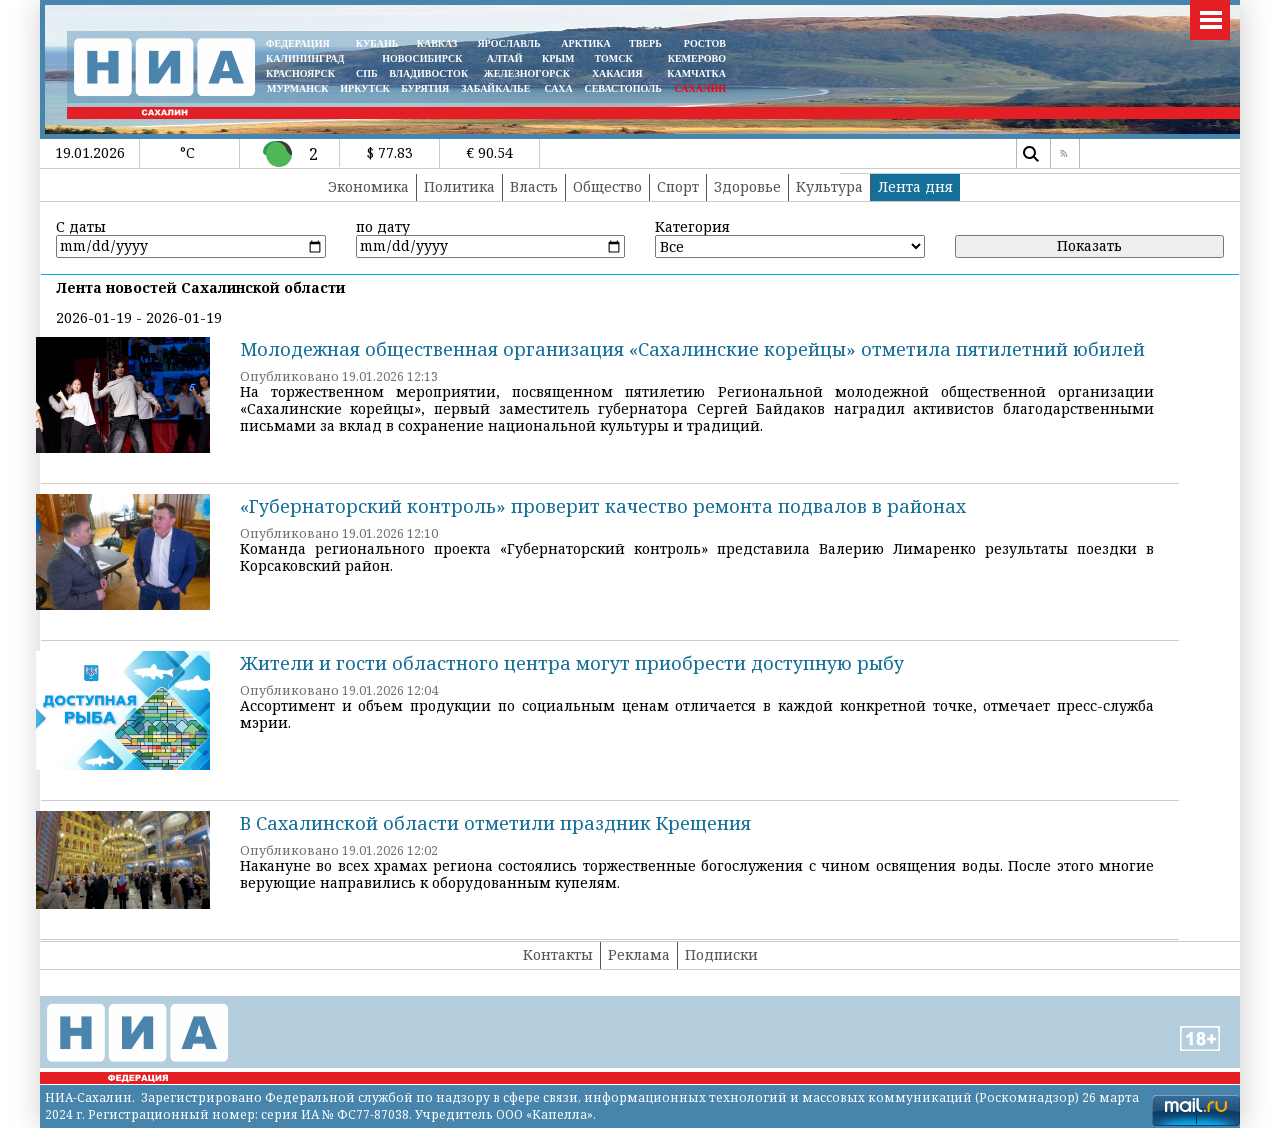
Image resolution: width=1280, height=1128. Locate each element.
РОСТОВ (705, 43)
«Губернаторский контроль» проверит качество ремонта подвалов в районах (603, 506)
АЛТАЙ (505, 58)
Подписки (721, 954)
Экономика (368, 186)
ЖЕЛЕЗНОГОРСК (527, 73)
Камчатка (695, 73)
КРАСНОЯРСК (300, 73)
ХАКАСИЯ (615, 73)
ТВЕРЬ (645, 43)
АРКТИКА (586, 43)
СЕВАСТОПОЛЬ (622, 88)
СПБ (367, 73)
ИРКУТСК (364, 88)
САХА (558, 88)
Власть (534, 186)
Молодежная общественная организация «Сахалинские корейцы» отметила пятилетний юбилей (692, 349)
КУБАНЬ (377, 43)
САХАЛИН (700, 88)
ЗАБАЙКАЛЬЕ (497, 88)
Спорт (678, 186)
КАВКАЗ (437, 43)
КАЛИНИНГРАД (305, 58)
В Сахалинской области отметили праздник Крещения (495, 823)
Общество (607, 186)
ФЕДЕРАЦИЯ (298, 43)
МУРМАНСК (298, 88)
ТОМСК (616, 58)
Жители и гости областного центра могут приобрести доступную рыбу (572, 663)
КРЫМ (558, 58)
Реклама (639, 954)
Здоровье (747, 186)
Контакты (558, 954)
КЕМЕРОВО (697, 58)
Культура (829, 186)
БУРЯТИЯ (425, 88)
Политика (459, 186)
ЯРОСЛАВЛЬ (508, 43)
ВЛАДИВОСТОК (428, 73)
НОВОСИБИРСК (422, 58)
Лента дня (915, 186)
